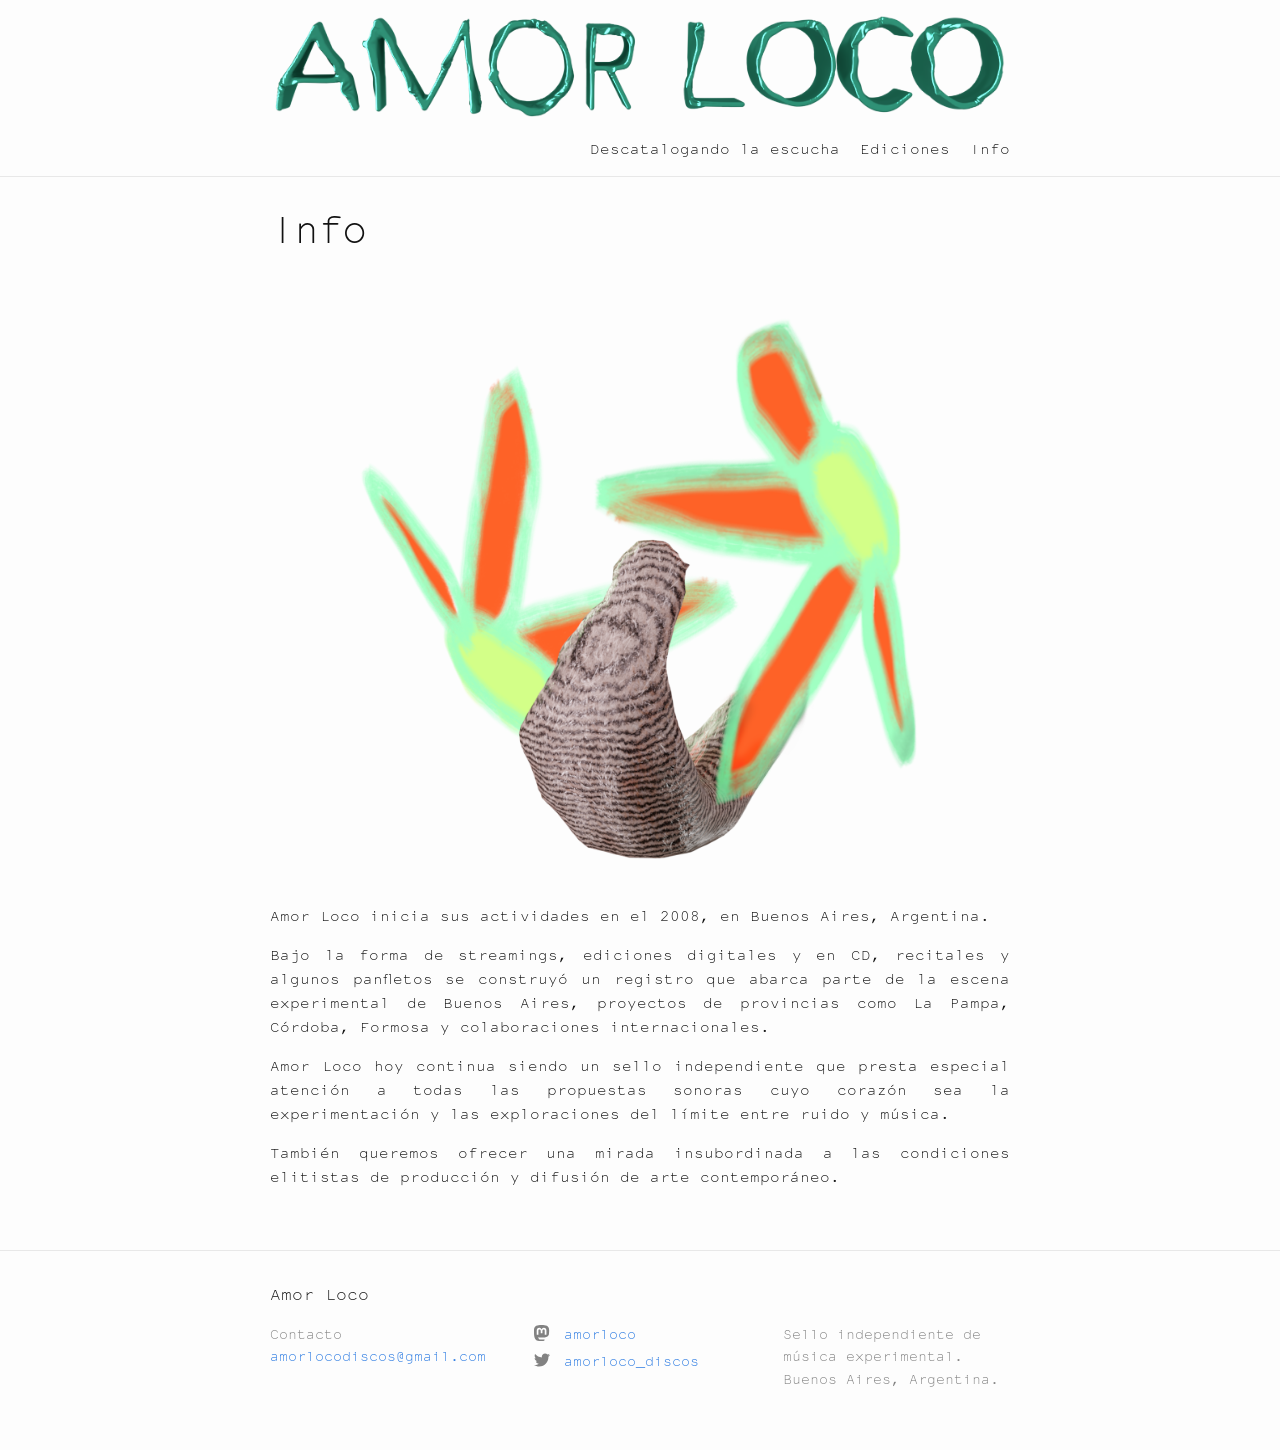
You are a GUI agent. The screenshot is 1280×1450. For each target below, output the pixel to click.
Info (990, 148)
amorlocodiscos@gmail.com (378, 1356)
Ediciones (905, 148)
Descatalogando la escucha (715, 148)
